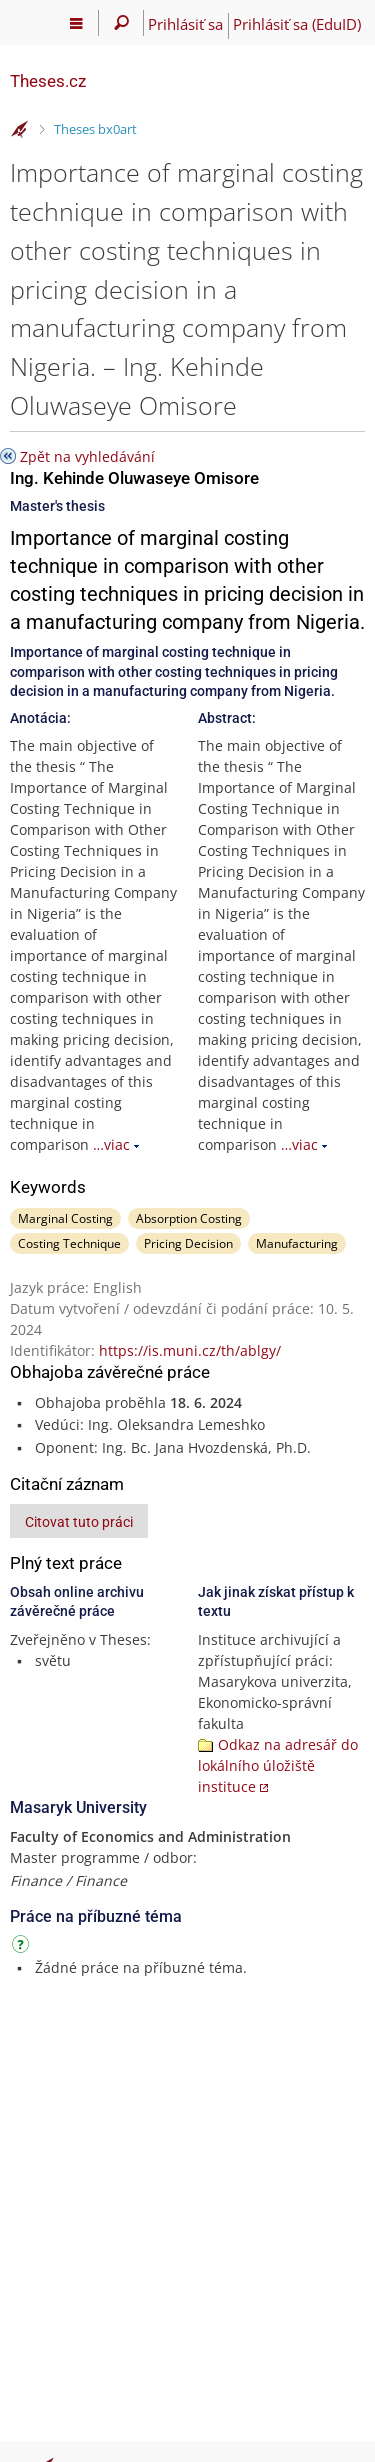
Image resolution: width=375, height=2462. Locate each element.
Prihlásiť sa (185, 24)
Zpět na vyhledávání (87, 456)
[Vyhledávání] (121, 23)
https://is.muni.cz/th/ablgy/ (190, 1350)
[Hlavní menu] (76, 23)
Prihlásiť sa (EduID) (297, 24)
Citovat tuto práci (79, 1522)
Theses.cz (48, 81)
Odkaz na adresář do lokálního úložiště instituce (278, 1765)
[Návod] (23, 1947)
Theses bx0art (95, 129)
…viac (111, 1144)
